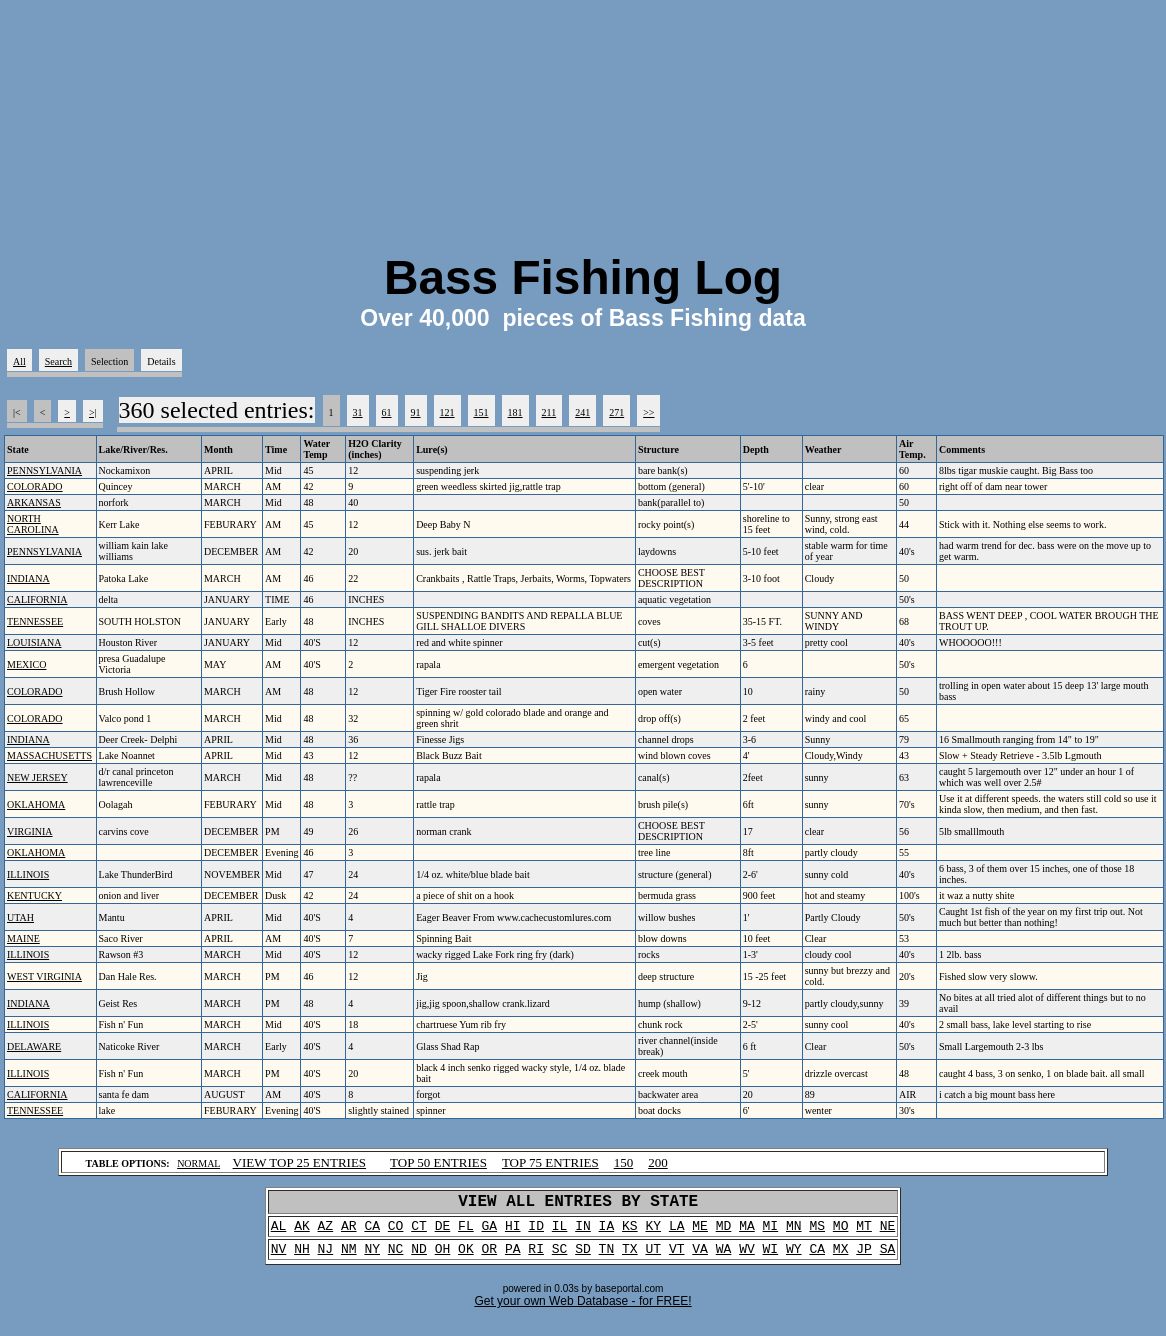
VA (700, 1258)
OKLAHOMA (36, 804)
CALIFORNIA (37, 599)
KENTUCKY (34, 895)
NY (372, 1258)
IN (583, 1232)
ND (419, 1258)
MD (724, 1232)
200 (658, 1162)
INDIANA (28, 578)
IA (607, 1232)
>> (648, 412)
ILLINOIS (28, 874)
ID (536, 1232)
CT (419, 1232)
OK (466, 1258)
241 (582, 412)
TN (607, 1258)
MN (794, 1232)
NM (349, 1258)
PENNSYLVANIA (44, 470)
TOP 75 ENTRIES (550, 1162)
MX (841, 1258)
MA (747, 1232)
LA (677, 1232)
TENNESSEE (35, 621)
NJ (326, 1258)
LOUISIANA (34, 642)
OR (490, 1258)
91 (416, 412)
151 (481, 412)
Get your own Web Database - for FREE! (582, 1311)
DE (443, 1232)
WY (794, 1258)
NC (396, 1258)
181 (515, 412)
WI (771, 1258)
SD (583, 1258)
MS (817, 1232)
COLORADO (35, 486)
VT (677, 1258)
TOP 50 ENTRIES (438, 1162)
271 (616, 412)
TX (630, 1258)
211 (549, 412)
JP (864, 1258)
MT (864, 1232)
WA (724, 1258)
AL (279, 1232)
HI (513, 1232)
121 (447, 412)
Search (58, 361)
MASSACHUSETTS (49, 755)
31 (358, 412)
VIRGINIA (30, 831)
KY (653, 1232)
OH (443, 1258)
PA (513, 1258)
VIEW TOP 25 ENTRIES (300, 1162)
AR (349, 1232)
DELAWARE (34, 1046)
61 (387, 412)
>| (93, 412)
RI (536, 1258)
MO (841, 1232)
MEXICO (26, 664)
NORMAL (198, 1163)
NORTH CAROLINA (33, 524)
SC (560, 1258)
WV (747, 1258)
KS (630, 1232)
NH (302, 1258)
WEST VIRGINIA (44, 976)
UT (653, 1258)
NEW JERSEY (37, 777)
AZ (326, 1232)
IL (560, 1232)
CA (372, 1232)
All (19, 361)
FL (466, 1232)
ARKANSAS (34, 502)
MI (771, 1232)
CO (396, 1232)
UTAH (20, 917)
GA (490, 1232)
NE (888, 1232)
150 (624, 1162)
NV (279, 1258)
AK (302, 1232)
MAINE (23, 938)
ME (700, 1232)
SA (888, 1258)
